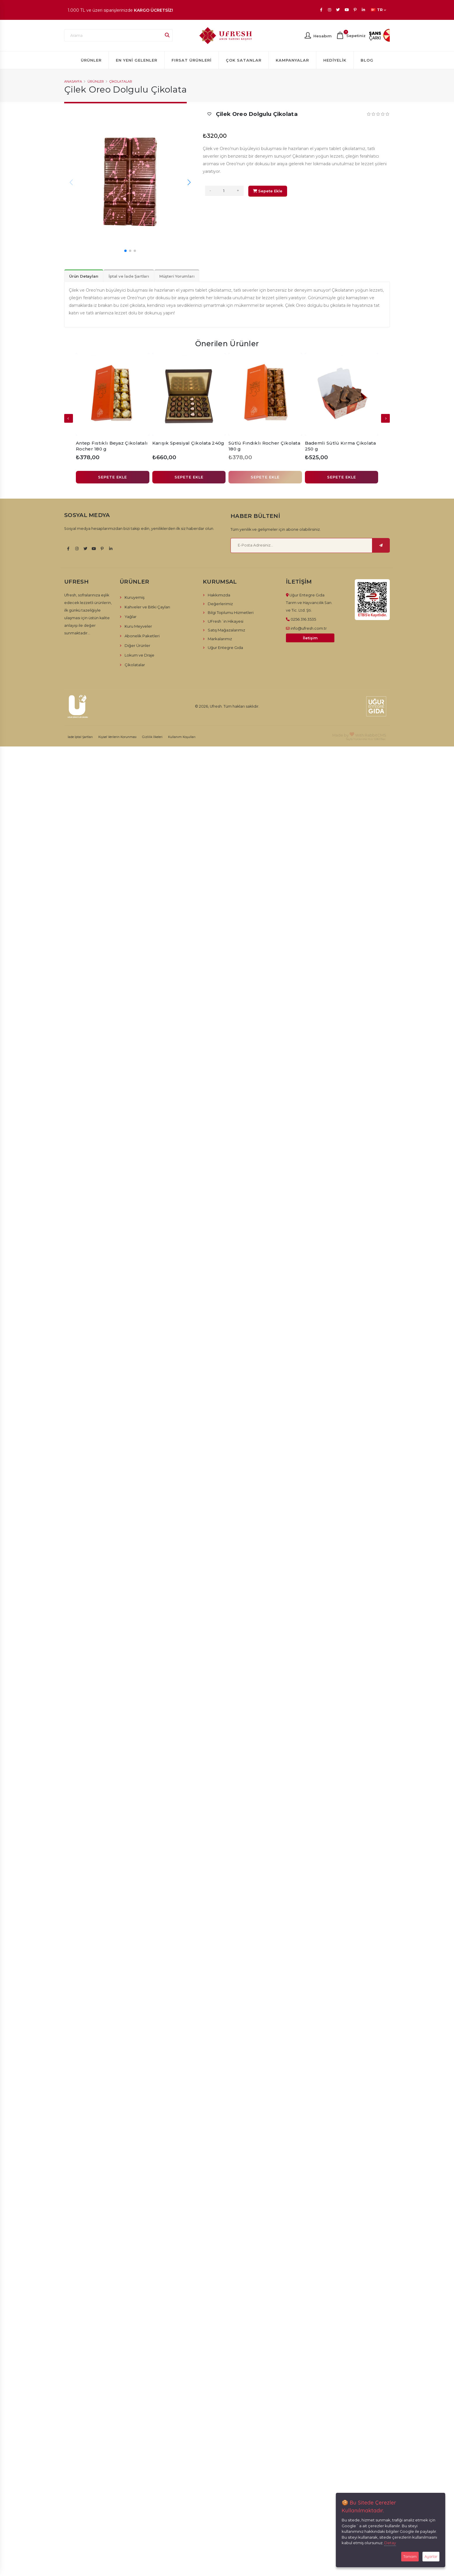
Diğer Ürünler (137, 645)
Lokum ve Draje (139, 655)
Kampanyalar (292, 60)
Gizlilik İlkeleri (152, 737)
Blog (367, 60)
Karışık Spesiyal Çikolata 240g (188, 443)
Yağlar (131, 616)
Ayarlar (431, 2556)
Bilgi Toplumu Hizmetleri (231, 612)
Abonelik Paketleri (142, 635)
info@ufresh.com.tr (309, 628)
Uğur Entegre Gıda (225, 647)
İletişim (310, 638)
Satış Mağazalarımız (226, 630)
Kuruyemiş (134, 597)
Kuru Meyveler (138, 626)
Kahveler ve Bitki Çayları (147, 607)
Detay (390, 2542)
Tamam (410, 2556)
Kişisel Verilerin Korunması (117, 737)
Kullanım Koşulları (181, 737)
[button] (189, 182)
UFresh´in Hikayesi (225, 621)
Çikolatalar (120, 81)
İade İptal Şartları (80, 737)
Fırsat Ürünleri (192, 60)
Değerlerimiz (220, 603)
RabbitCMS (375, 735)
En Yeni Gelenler (136, 60)
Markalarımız (220, 638)
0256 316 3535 (303, 619)
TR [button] (378, 10)
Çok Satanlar (243, 60)
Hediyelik (334, 60)
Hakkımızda (219, 595)
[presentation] (385, 418)
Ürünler (91, 60)
